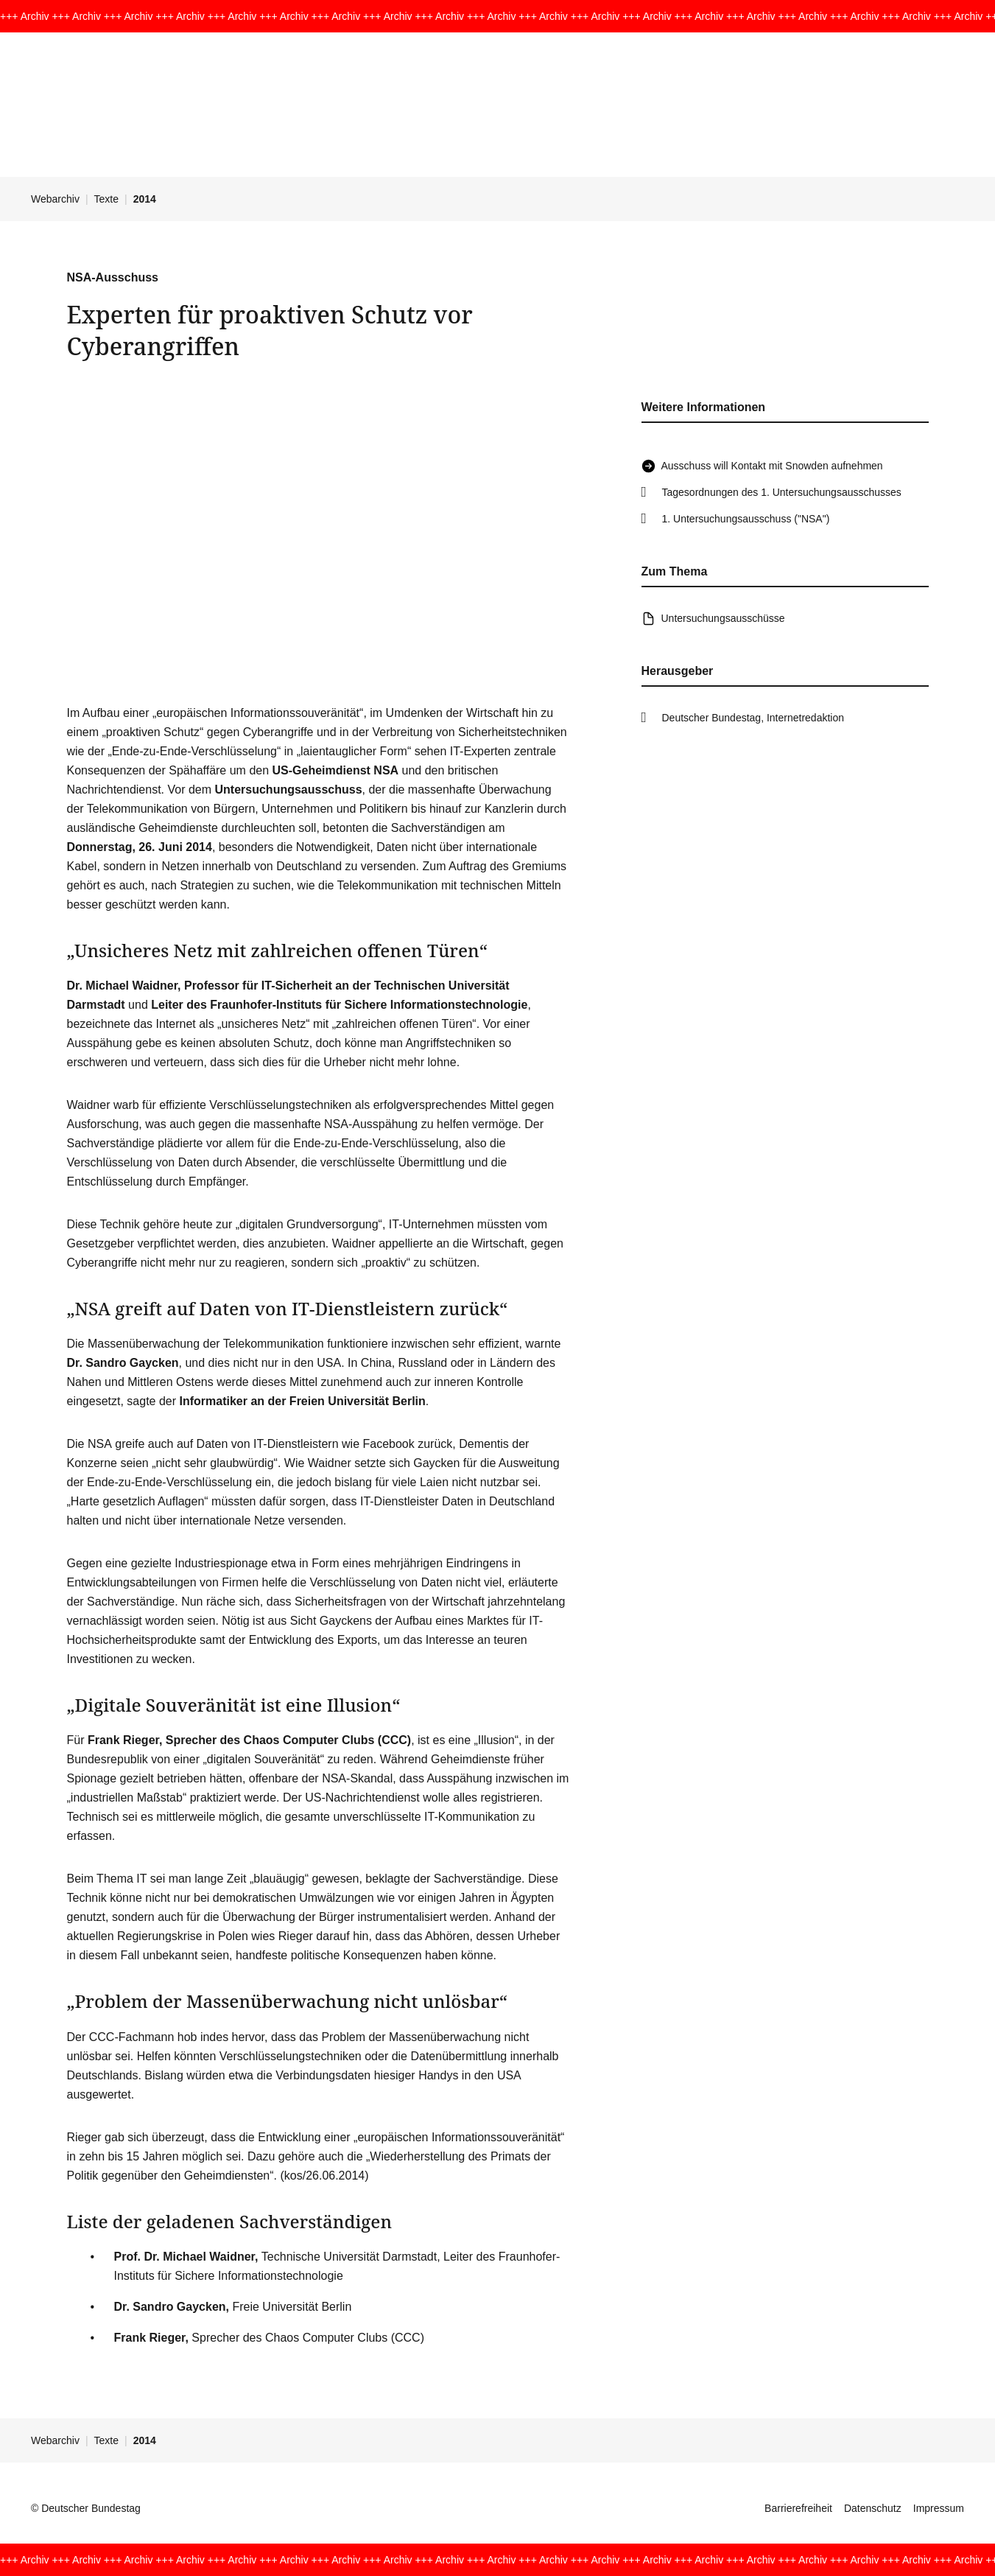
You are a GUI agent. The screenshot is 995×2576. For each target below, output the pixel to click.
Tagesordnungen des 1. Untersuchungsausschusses (781, 492)
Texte (106, 199)
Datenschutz (872, 2508)
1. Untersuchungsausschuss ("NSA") (746, 519)
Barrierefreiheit (798, 2508)
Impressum (938, 2508)
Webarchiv (55, 199)
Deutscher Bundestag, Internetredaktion (753, 718)
